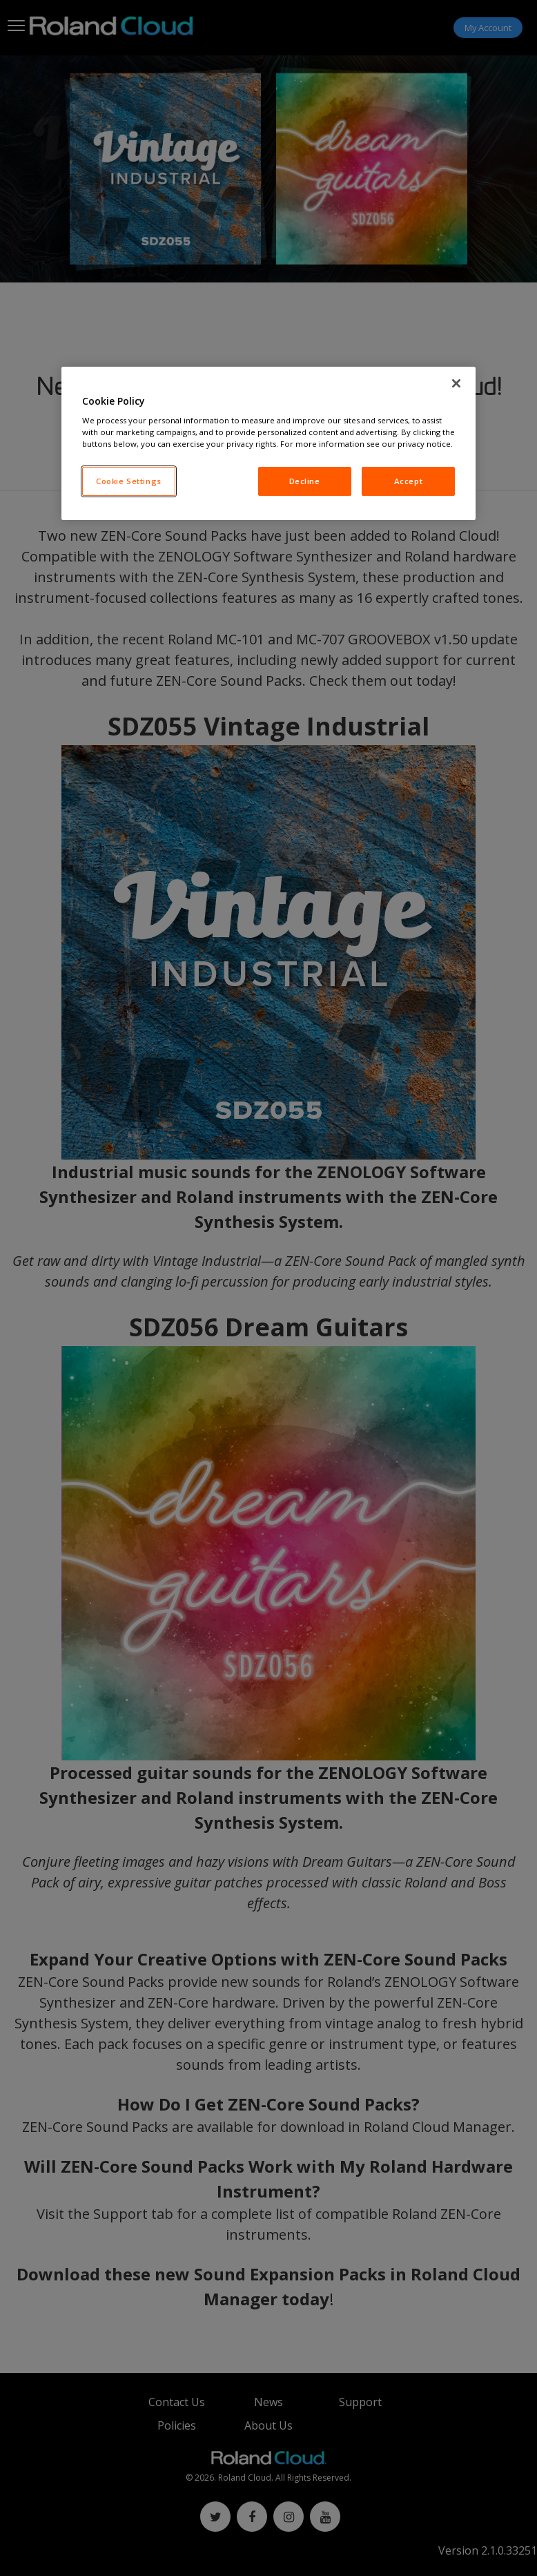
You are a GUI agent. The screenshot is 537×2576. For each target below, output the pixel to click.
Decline (304, 481)
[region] (268, 444)
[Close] (456, 383)
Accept (408, 481)
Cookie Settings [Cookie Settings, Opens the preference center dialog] (129, 481)
